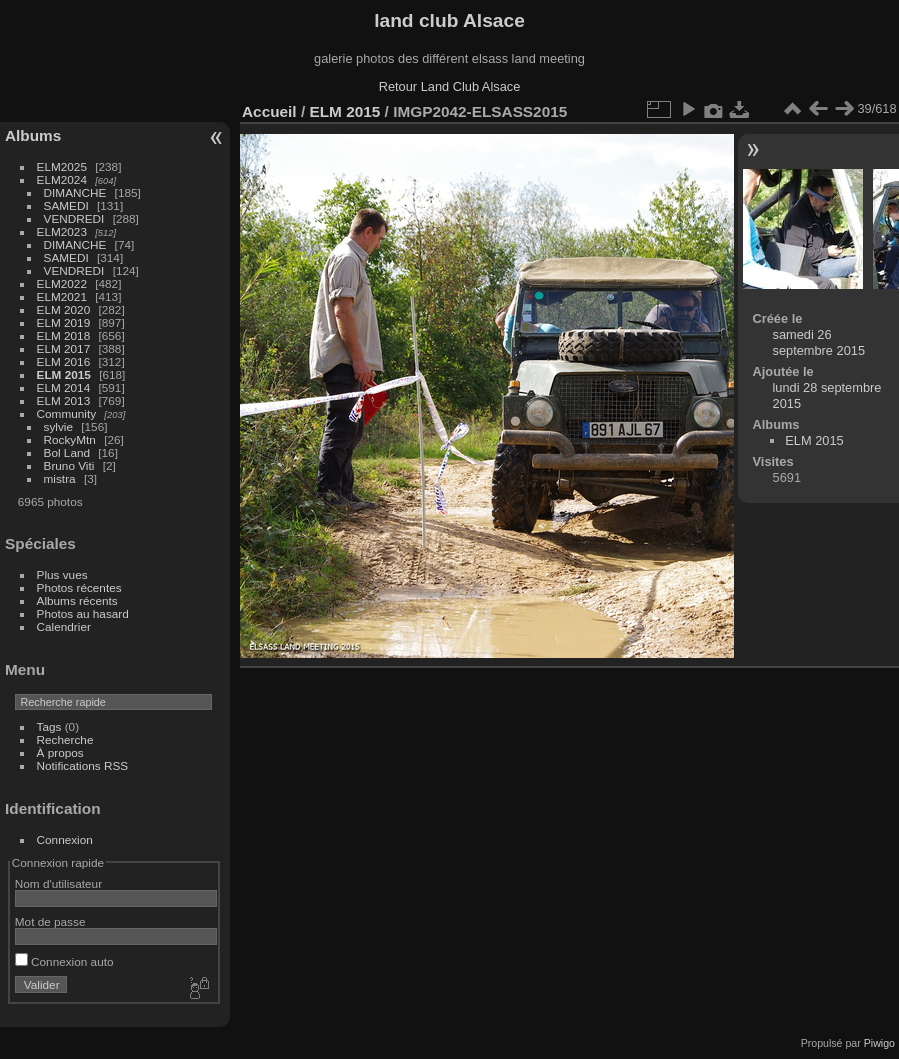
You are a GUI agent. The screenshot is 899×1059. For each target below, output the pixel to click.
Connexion (65, 839)
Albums (33, 135)
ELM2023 (62, 231)
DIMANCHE (75, 192)
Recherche (65, 739)
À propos (60, 752)
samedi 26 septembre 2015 (819, 342)
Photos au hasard (83, 613)
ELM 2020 (64, 309)
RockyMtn (70, 439)
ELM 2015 (64, 374)
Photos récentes (79, 587)
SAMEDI (66, 205)
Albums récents (77, 600)
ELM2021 (62, 296)
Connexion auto (64, 961)
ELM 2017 (64, 348)
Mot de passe (50, 921)
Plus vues (62, 574)
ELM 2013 (64, 400)
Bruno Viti (69, 465)
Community (67, 413)
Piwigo (879, 1043)
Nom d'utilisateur (58, 883)
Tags (49, 726)
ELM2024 (62, 179)
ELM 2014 (64, 387)
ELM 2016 (64, 361)
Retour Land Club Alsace (450, 86)
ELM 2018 (64, 335)
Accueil (269, 111)
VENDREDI (74, 218)
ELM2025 (62, 166)
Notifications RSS (83, 765)
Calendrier (64, 626)
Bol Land (67, 452)
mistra (60, 478)
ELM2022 (62, 283)
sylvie (58, 426)
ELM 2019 (64, 322)
